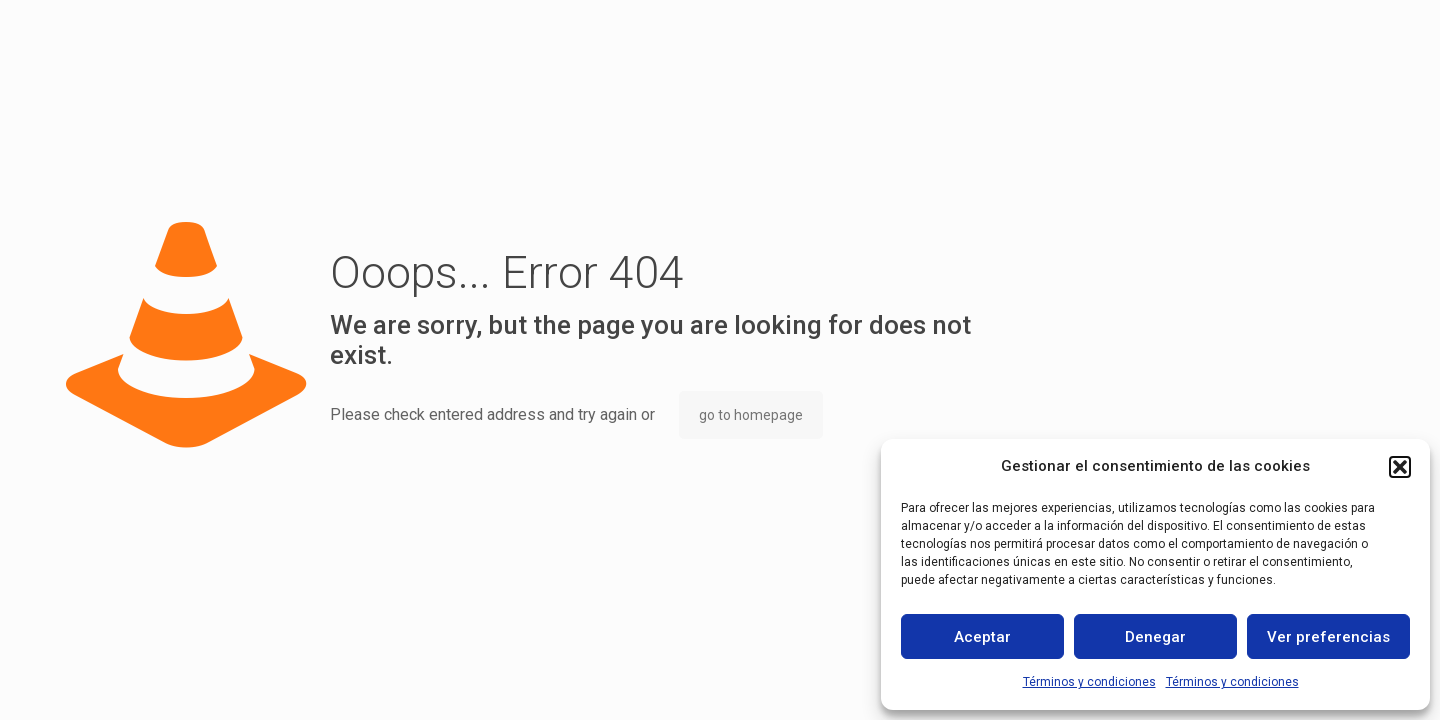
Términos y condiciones (1089, 682)
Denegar (1155, 637)
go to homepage (751, 415)
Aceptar (982, 637)
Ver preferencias (1328, 637)
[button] (1400, 467)
